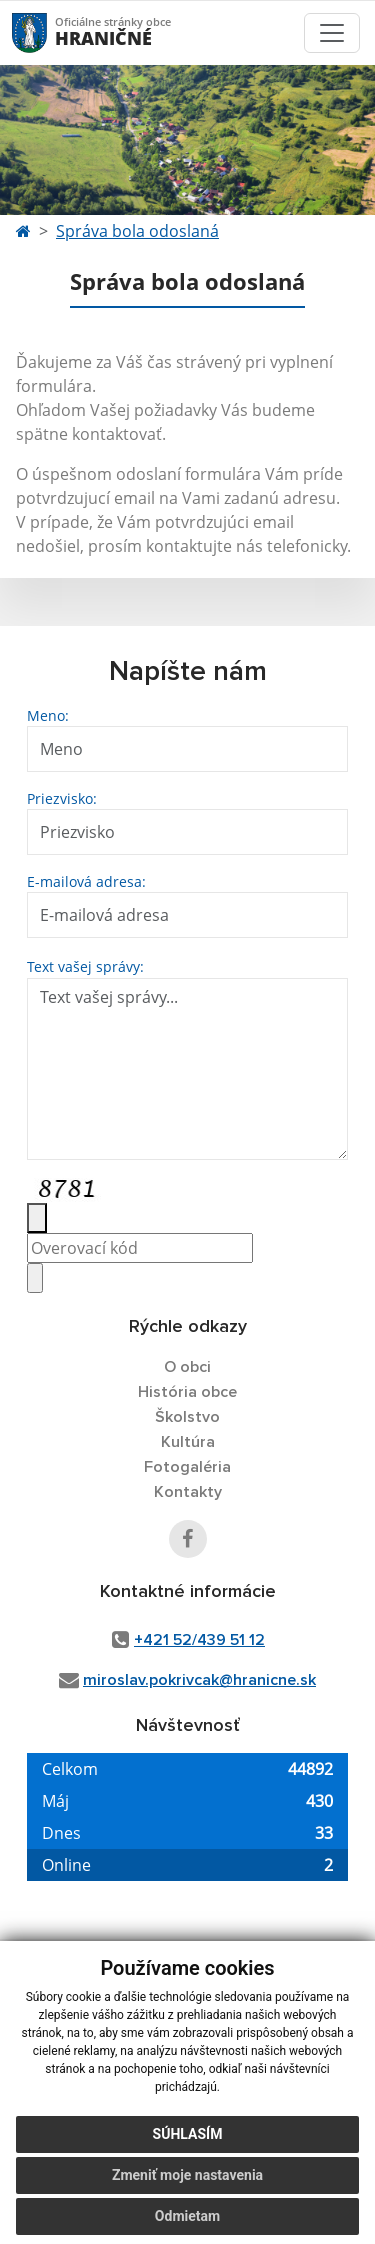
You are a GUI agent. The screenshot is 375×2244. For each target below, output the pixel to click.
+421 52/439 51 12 (199, 1640)
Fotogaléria (187, 1467)
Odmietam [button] (187, 2216)
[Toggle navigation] (332, 33)
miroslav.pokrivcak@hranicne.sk (199, 1680)
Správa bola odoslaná (137, 231)
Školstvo (187, 1417)
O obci (187, 1367)
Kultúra (188, 1442)
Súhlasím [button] (188, 2134)
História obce (187, 1392)
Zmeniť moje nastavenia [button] (187, 2175)
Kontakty (188, 1492)
